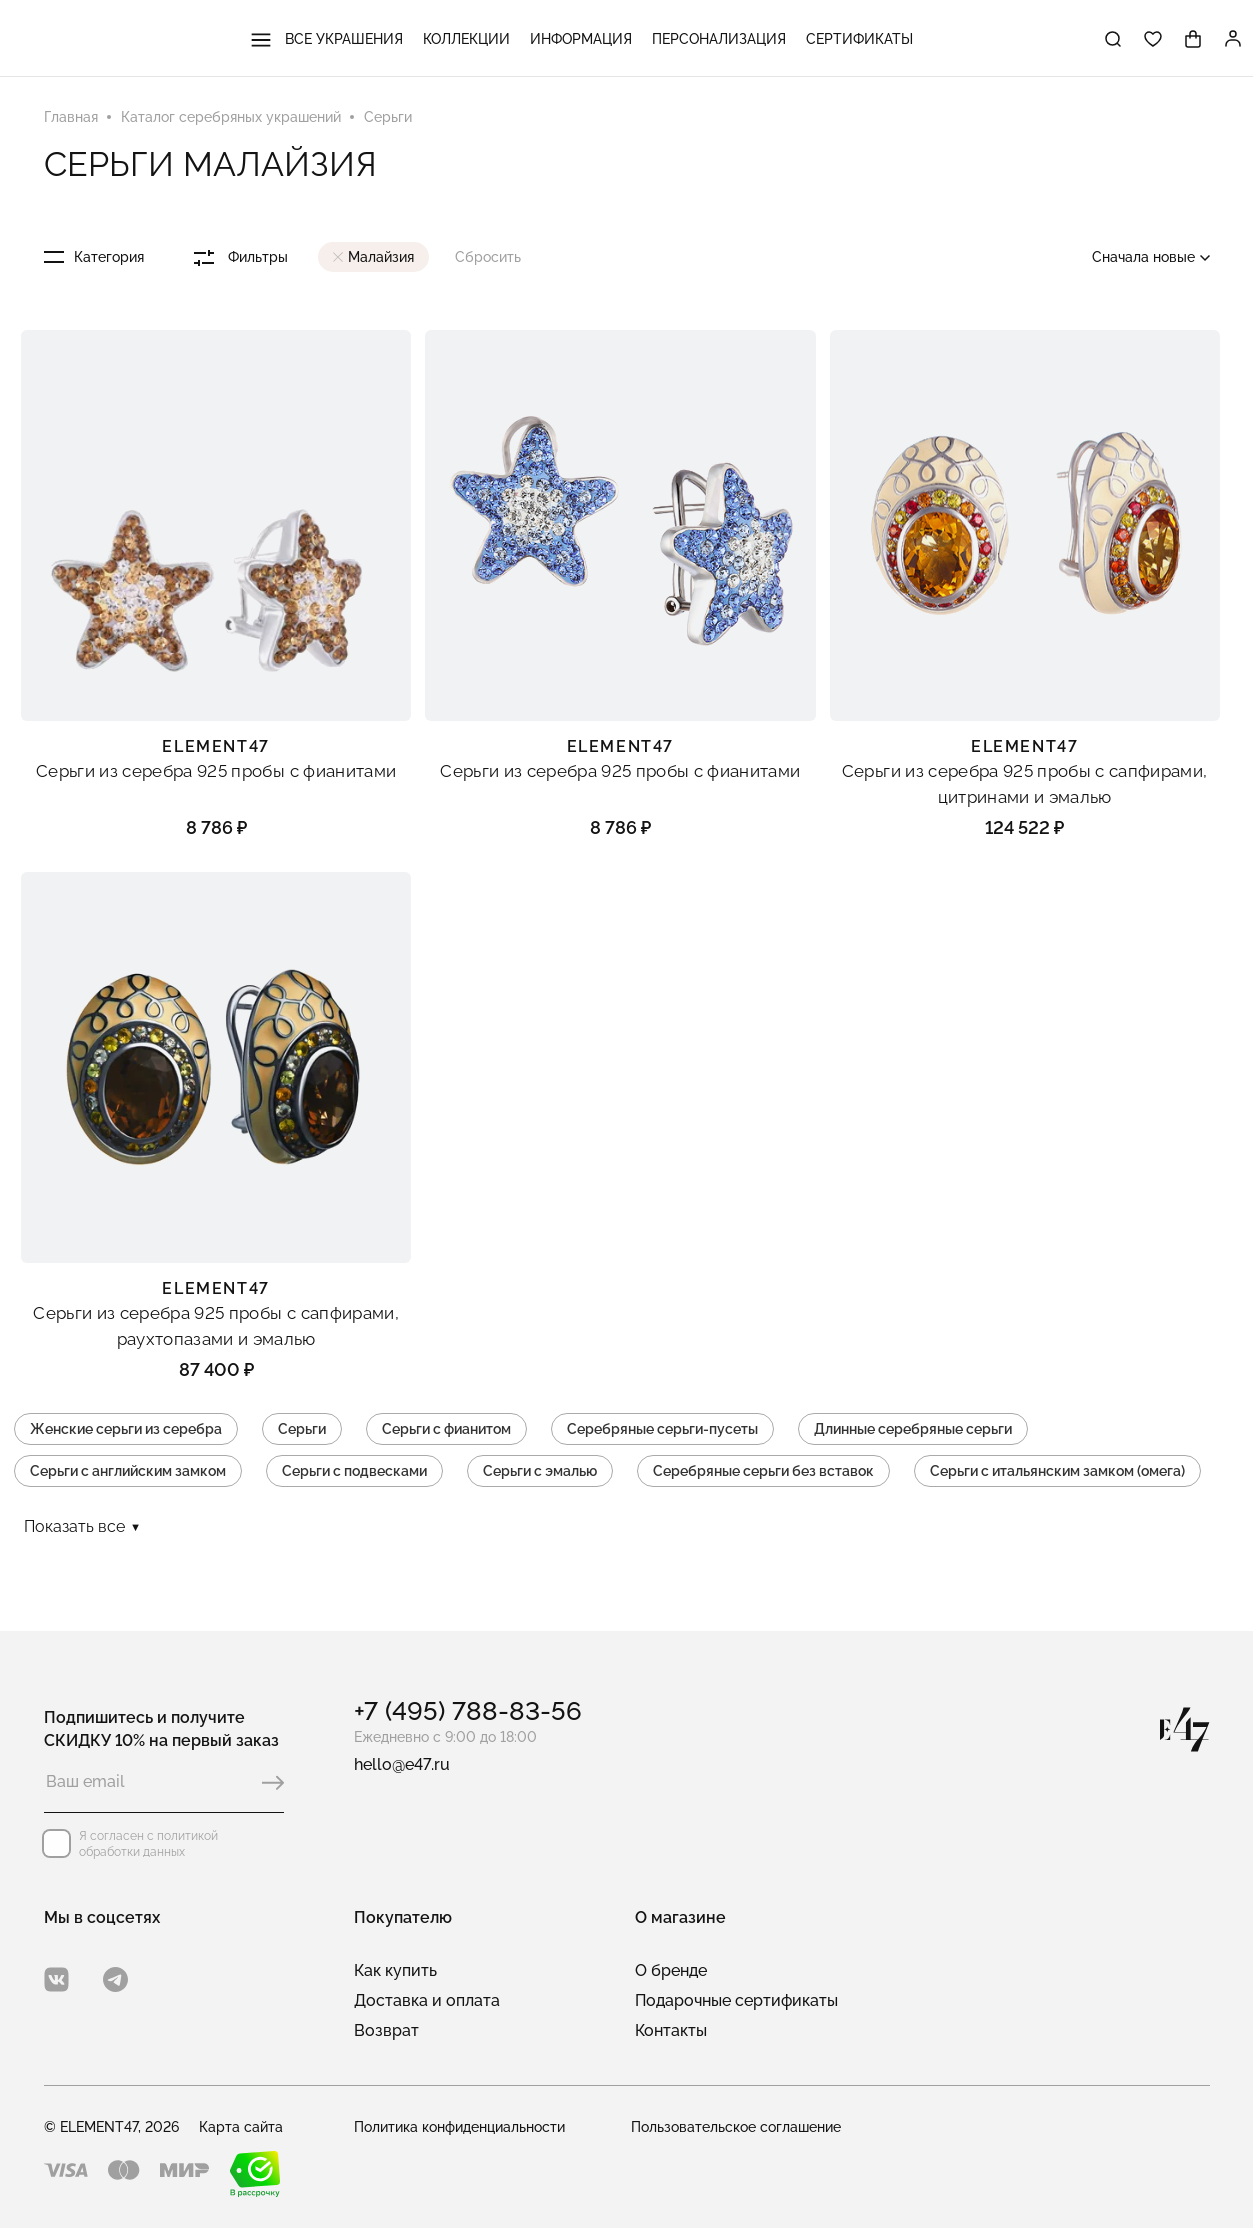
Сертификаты (859, 39)
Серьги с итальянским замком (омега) (1057, 1471)
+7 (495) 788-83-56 (468, 1711)
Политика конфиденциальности (459, 2127)
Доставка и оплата (427, 2000)
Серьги (302, 1429)
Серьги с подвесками (354, 1471)
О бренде (671, 1970)
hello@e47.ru (402, 1764)
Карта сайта (241, 2127)
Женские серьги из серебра (126, 1429)
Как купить (395, 1970)
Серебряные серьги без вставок (763, 1471)
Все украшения (327, 39)
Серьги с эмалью (540, 1471)
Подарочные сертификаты (736, 2000)
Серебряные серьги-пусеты (662, 1429)
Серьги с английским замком (128, 1471)
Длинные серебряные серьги (913, 1429)
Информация (581, 39)
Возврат (386, 2030)
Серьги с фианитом (446, 1429)
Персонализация (719, 39)
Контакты (671, 2030)
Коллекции (466, 39)
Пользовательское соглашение (736, 2127)
